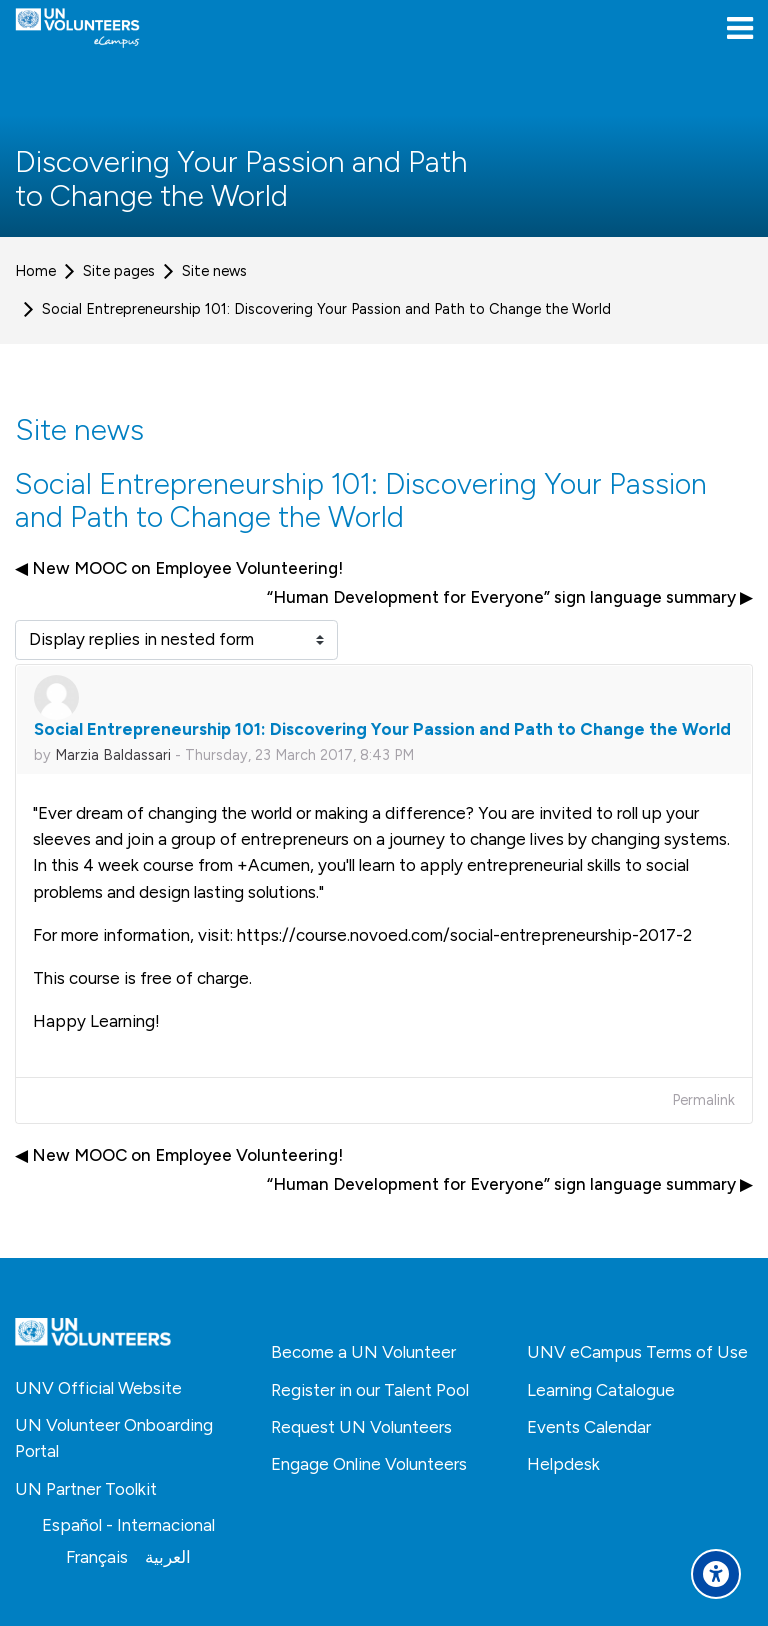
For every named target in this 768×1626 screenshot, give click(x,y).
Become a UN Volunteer (363, 1352)
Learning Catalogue (601, 1390)
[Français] (97, 1557)
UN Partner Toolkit (86, 1489)
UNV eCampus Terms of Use (637, 1352)
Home (35, 271)
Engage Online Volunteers (369, 1464)
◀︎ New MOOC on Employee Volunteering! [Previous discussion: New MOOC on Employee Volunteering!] (179, 568)
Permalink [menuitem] (703, 1100)
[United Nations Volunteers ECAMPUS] (77, 28)
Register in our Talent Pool (370, 1390)
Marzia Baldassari (113, 755)
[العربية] (168, 1557)
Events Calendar (589, 1427)
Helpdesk (563, 1464)
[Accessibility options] (716, 1574)
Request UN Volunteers (361, 1427)
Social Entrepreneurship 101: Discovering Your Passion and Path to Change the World (326, 309)
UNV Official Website (98, 1388)
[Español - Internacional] (128, 1525)
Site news (214, 271)
